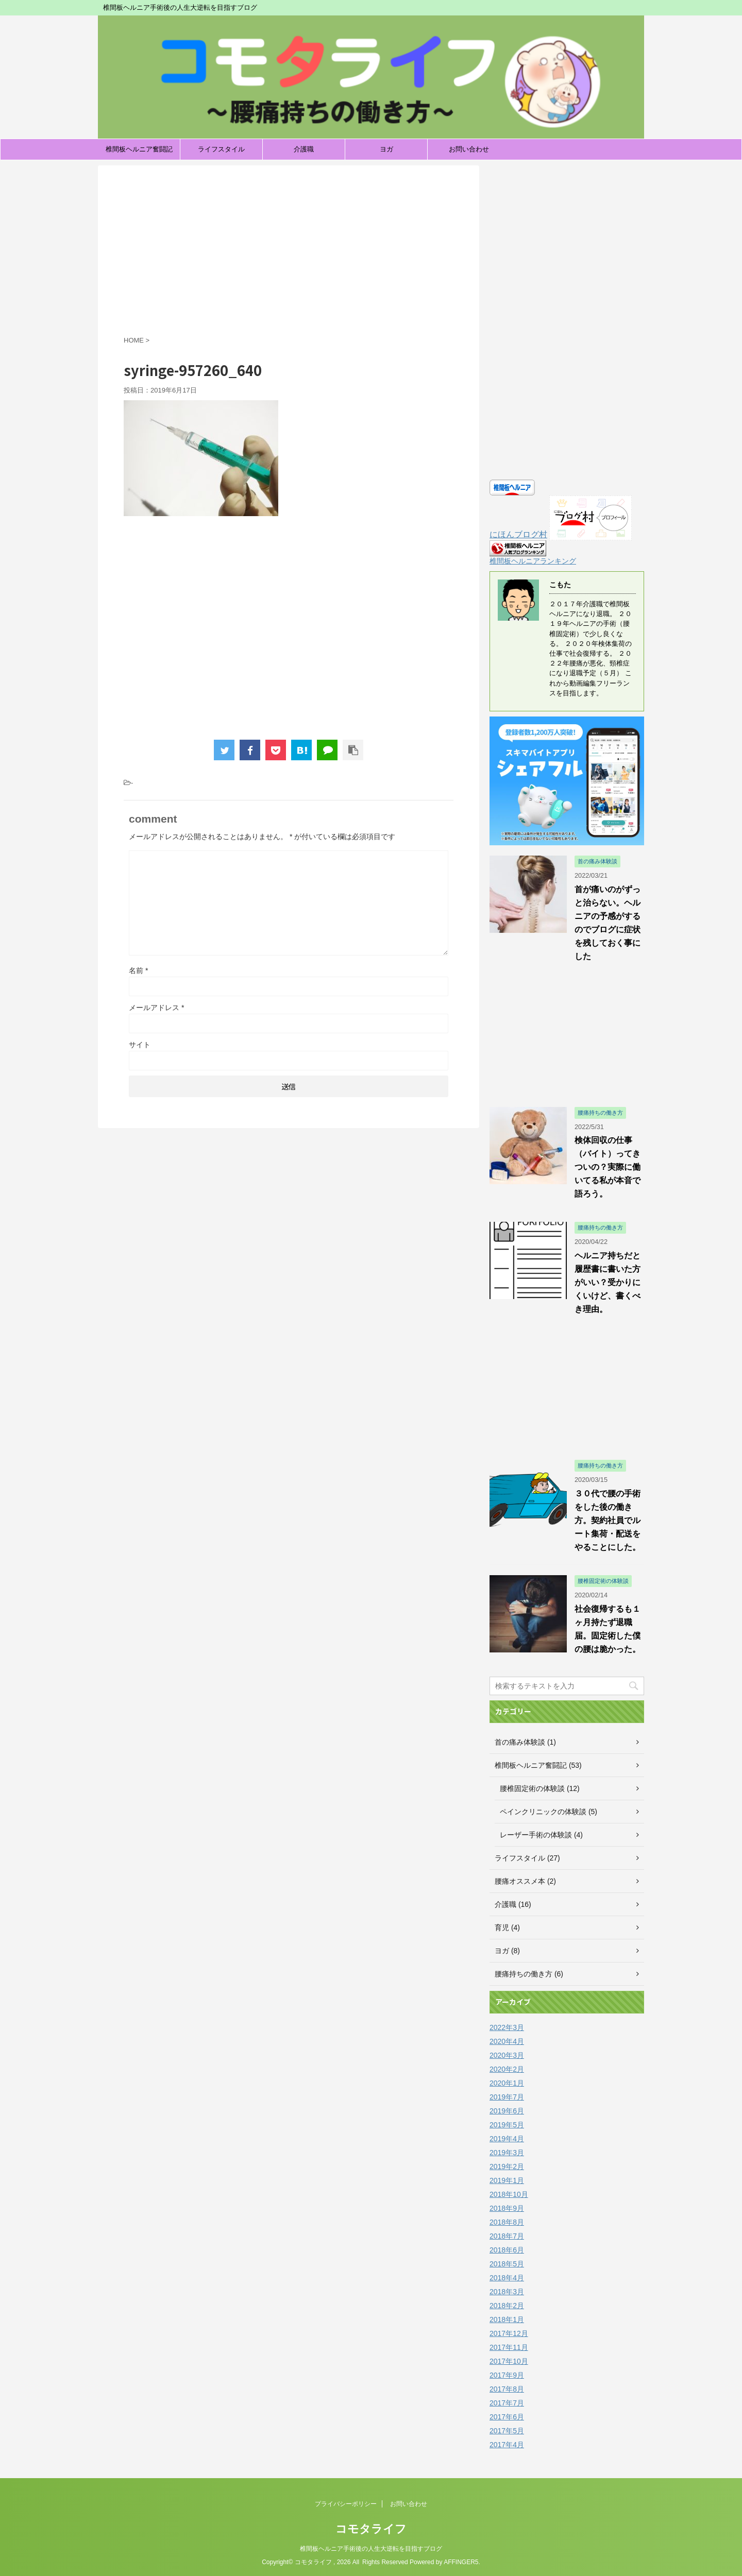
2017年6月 (507, 2417)
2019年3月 (507, 2152)
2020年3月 (507, 2055)
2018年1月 (507, 2319)
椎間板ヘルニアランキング (533, 561)
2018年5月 (507, 2264)
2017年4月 (507, 2445)
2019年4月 (507, 2139)
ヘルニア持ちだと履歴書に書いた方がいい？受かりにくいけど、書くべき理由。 (607, 1282)
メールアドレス (156, 1007)
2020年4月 (507, 2041)
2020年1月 (507, 2083)
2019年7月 (507, 2097)
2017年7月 (507, 2403)
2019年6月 (507, 2111)
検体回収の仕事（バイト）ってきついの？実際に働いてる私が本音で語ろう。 (607, 1167)
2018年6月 (507, 2250)
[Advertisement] (288, 253)
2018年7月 (507, 2236)
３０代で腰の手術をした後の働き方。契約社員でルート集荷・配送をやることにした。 (607, 1520)
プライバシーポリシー (346, 2503)
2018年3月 (507, 2292)
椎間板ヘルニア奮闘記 (139, 149)
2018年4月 (507, 2278)
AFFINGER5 (461, 2562)
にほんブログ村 (518, 534)
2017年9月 (507, 2375)
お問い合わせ (469, 149)
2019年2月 (507, 2166)
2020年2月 (507, 2069)
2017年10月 (509, 2361)
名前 (138, 970)
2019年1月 (507, 2180)
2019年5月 (507, 2125)
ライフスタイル (221, 149)
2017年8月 (507, 2389)
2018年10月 (509, 2194)
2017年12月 (509, 2333)
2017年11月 (509, 2347)
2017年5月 (507, 2431)
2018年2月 (507, 2305)
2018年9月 (507, 2208)
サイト (139, 1044)
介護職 (304, 149)
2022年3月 (507, 2027)
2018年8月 (507, 2222)
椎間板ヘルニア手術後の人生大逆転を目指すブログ (371, 2548)
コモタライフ (371, 2528)
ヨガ (386, 149)
